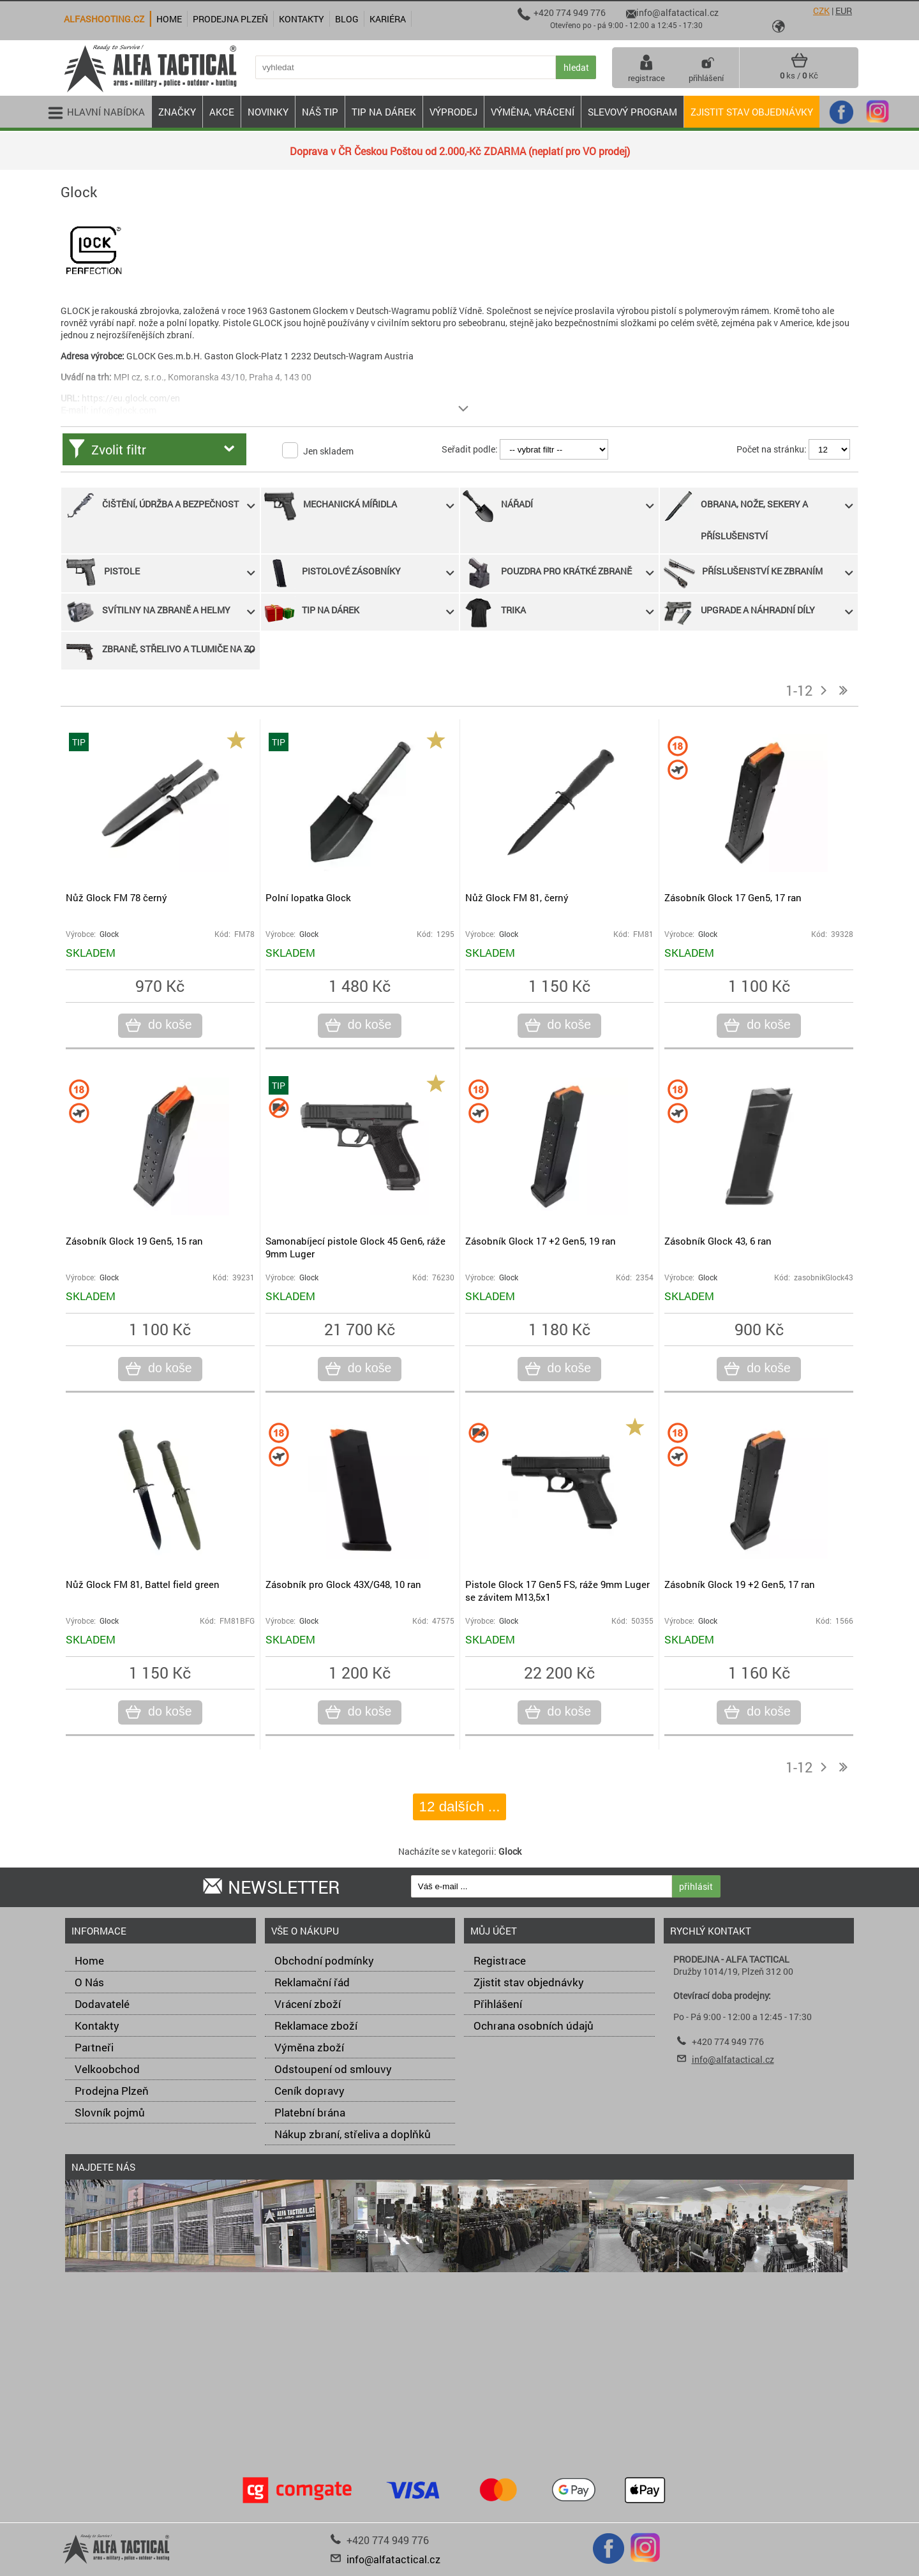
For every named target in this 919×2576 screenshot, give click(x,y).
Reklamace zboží (315, 2025)
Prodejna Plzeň (112, 2090)
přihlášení (706, 67)
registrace (646, 67)
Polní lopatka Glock (308, 897)
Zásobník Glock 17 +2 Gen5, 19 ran (540, 1240)
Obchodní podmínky (324, 1960)
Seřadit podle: (470, 449)
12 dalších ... (459, 1807)
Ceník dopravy (309, 2090)
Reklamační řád (312, 1982)
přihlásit (696, 1886)
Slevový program (632, 111)
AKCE (221, 111)
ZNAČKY (177, 111)
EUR (843, 10)
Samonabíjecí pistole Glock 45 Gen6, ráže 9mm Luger (355, 1247)
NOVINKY (268, 111)
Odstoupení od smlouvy (333, 2069)
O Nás (89, 1982)
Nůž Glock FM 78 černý (116, 897)
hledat (576, 67)
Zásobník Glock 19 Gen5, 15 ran (134, 1240)
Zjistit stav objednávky (752, 111)
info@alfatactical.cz (733, 2059)
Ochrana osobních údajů (534, 2025)
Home (89, 1960)
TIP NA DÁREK (384, 111)
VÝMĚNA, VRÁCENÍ (532, 111)
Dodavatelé (102, 2003)
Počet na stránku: (771, 449)
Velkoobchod (107, 2069)
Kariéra (388, 19)
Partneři (94, 2047)
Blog (347, 19)
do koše (168, 1025)
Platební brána (309, 2112)
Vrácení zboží (307, 2003)
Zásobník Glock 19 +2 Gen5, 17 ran (739, 1584)
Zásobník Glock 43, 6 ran (718, 1240)
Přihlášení (498, 2003)
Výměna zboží (309, 2047)
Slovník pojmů (110, 2112)
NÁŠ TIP (320, 111)
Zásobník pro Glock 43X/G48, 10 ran (343, 1584)
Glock (109, 934)
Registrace (500, 1960)
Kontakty (97, 2025)
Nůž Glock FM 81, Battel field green (143, 1584)
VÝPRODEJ (453, 111)
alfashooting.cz (104, 19)
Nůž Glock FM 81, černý (517, 897)
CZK (821, 10)
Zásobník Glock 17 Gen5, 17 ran (733, 897)
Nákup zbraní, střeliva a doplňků (352, 2134)
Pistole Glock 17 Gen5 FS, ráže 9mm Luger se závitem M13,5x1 (557, 1590)
